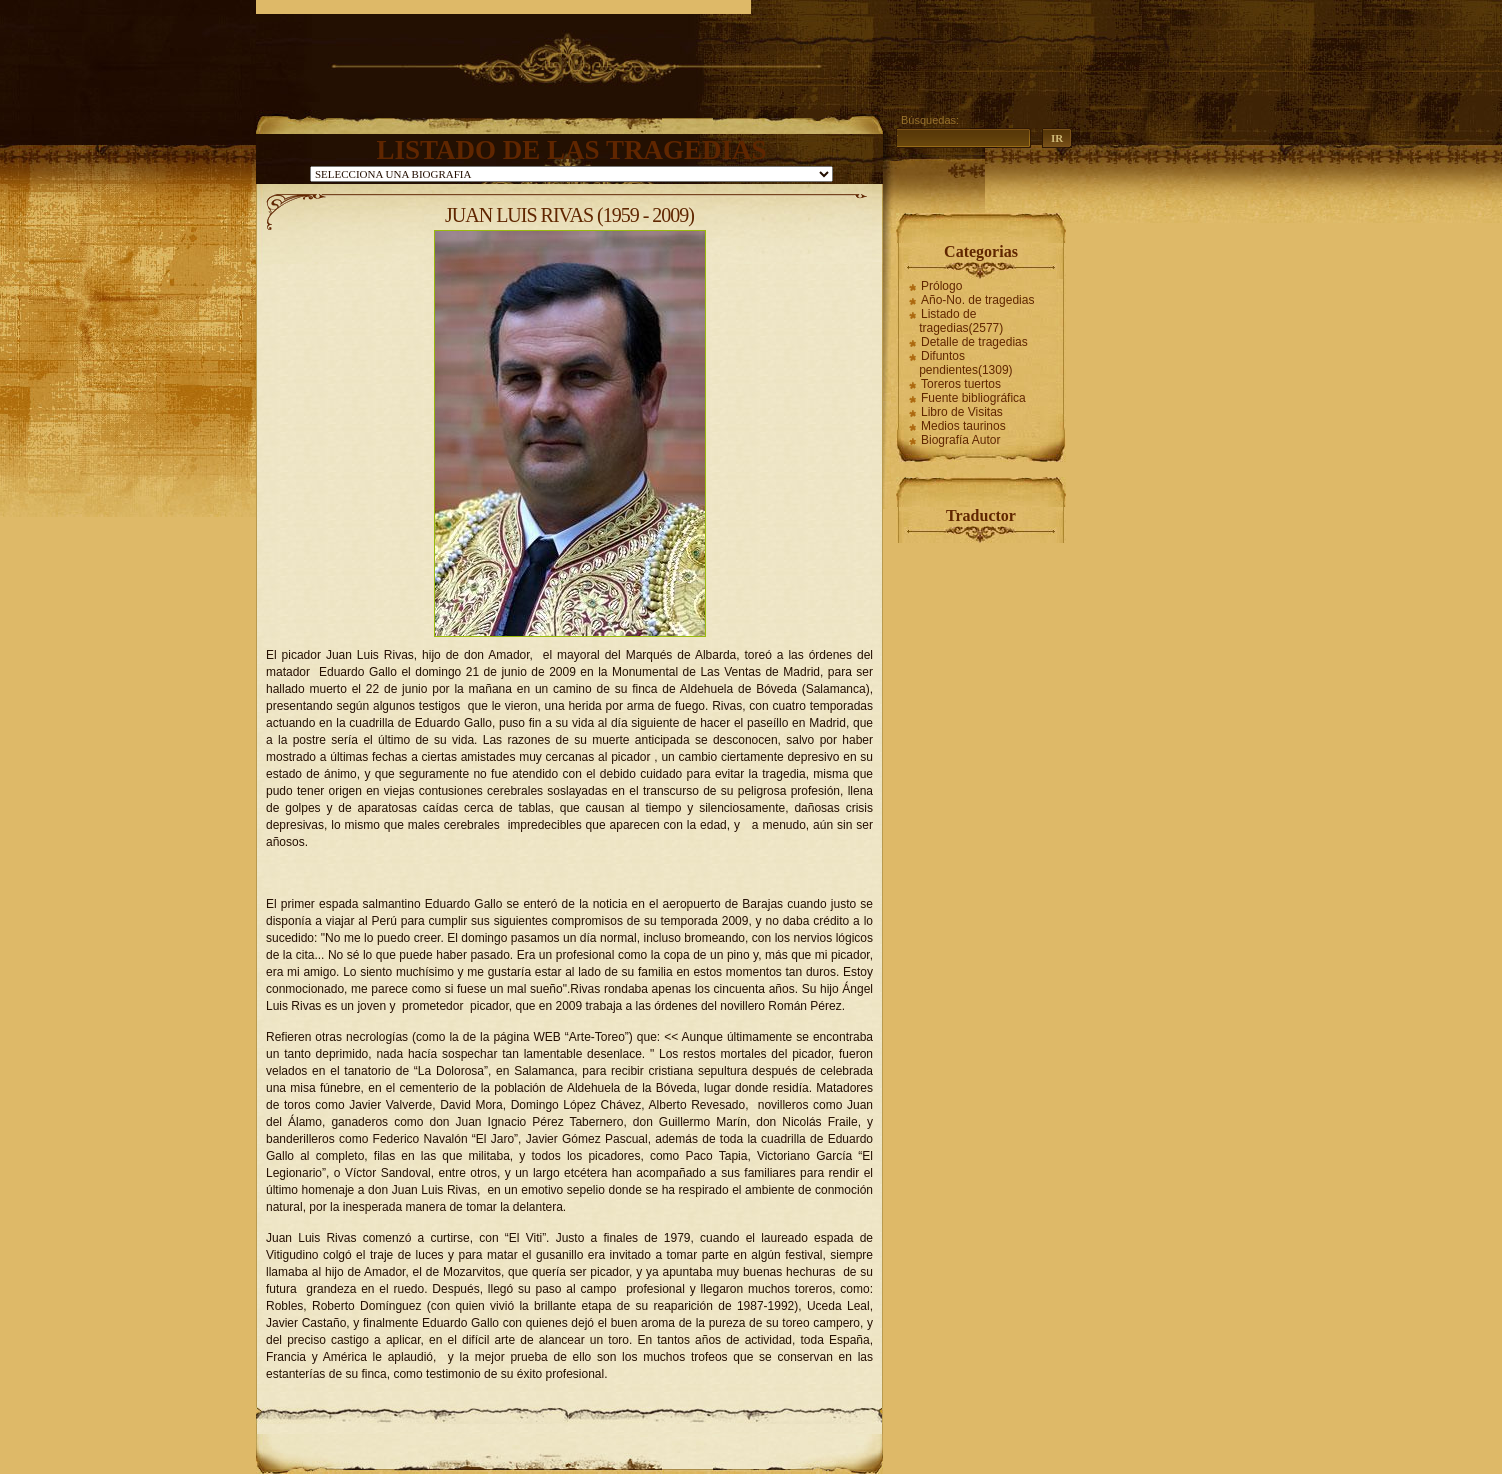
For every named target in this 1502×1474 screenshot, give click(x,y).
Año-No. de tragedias (977, 300)
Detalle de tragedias (974, 342)
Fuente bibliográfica (973, 398)
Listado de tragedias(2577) (961, 321)
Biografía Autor (960, 440)
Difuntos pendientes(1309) (965, 363)
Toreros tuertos (961, 384)
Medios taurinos (963, 426)
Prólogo (941, 286)
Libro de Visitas (962, 412)
